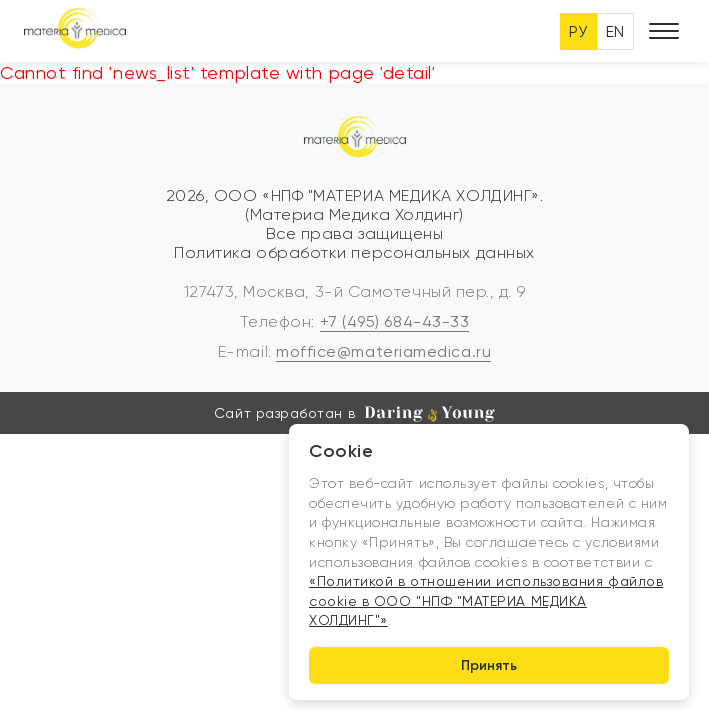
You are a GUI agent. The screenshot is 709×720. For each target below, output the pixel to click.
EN (615, 31)
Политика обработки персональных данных (354, 252)
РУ (578, 31)
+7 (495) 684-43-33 (395, 321)
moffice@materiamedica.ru (383, 351)
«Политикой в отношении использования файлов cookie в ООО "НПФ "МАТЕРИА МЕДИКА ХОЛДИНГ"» (486, 600)
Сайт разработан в (354, 414)
